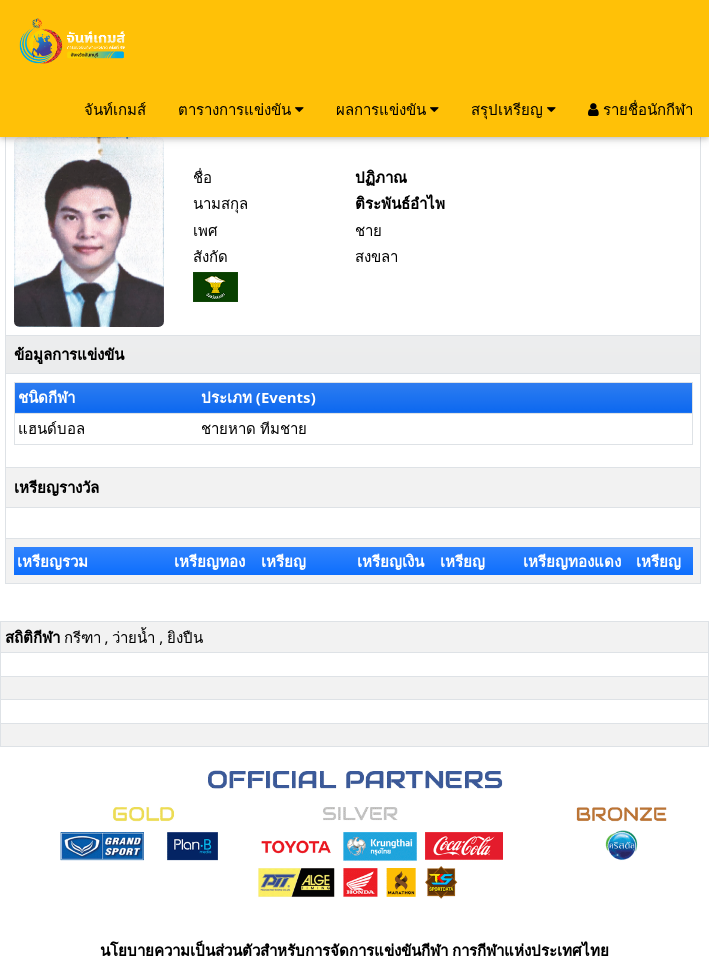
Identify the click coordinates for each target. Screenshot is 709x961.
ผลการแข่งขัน (387, 109)
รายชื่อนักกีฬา (640, 109)
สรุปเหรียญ (513, 109)
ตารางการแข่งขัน (241, 109)
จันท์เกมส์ (115, 109)
